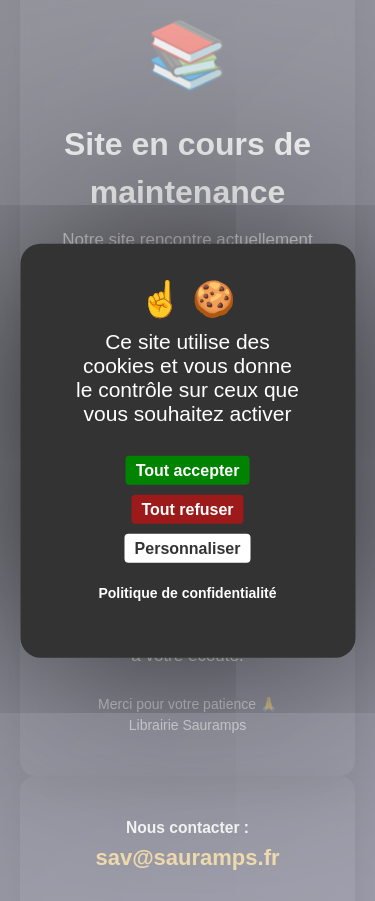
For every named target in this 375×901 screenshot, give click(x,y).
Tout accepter (188, 469)
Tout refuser (187, 508)
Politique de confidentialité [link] (187, 593)
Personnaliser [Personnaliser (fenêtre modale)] (188, 548)
